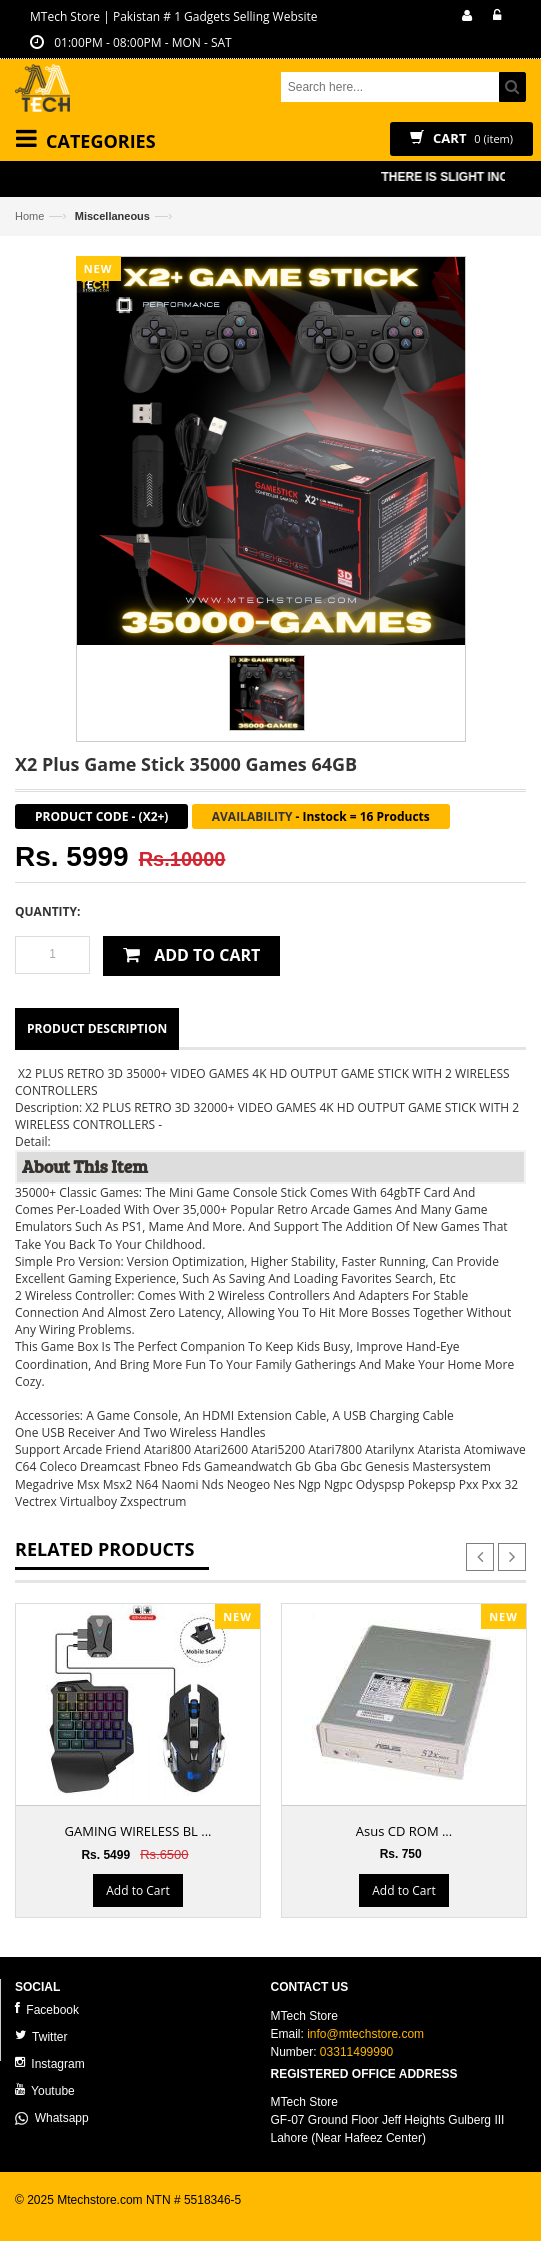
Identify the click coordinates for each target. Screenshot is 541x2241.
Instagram (50, 2063)
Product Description (97, 1028)
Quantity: (47, 911)
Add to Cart (137, 1890)
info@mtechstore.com (365, 2034)
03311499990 (356, 2052)
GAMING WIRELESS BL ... (138, 1831)
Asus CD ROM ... (404, 1831)
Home (29, 216)
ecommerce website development (104, 2217)
